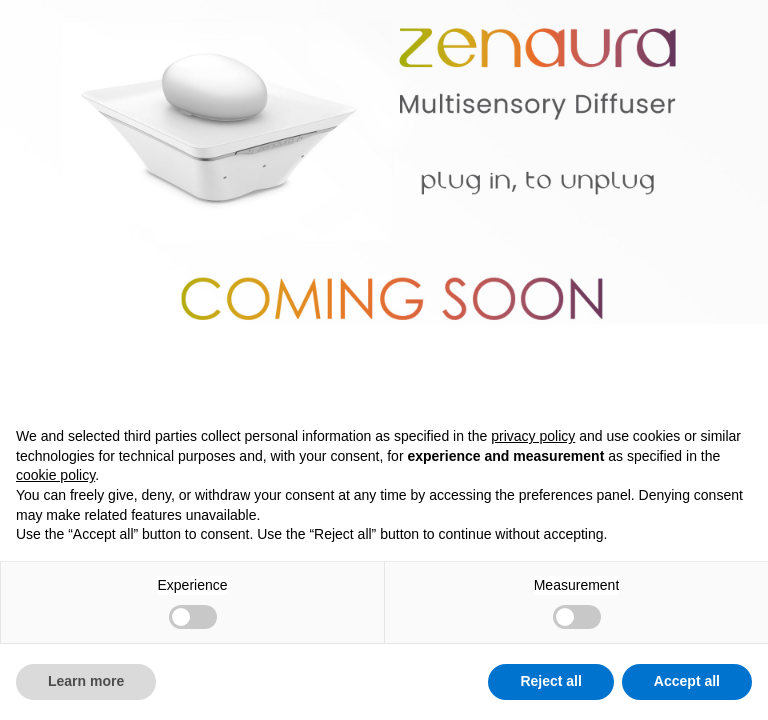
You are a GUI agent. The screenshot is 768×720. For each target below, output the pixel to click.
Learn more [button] (86, 681)
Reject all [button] (550, 681)
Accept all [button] (687, 681)
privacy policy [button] (533, 436)
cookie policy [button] (55, 475)
